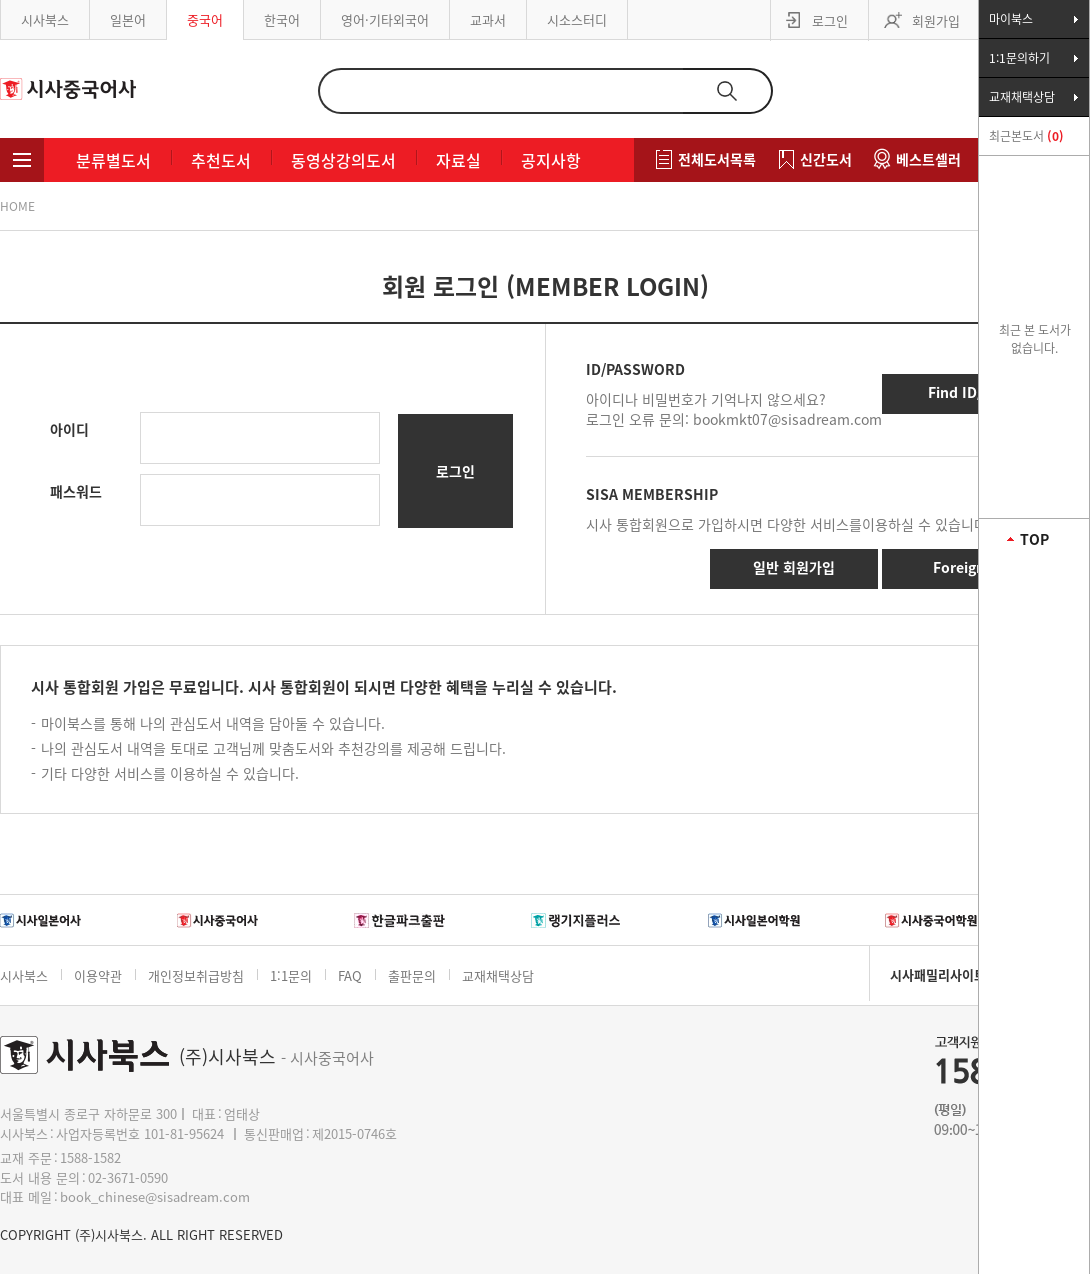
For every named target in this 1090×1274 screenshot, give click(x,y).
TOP (1034, 539)
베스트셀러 (928, 159)
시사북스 (45, 19)
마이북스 (1011, 19)
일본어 (128, 19)
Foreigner (966, 567)
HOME (17, 206)
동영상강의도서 (343, 160)
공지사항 (551, 160)
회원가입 (936, 20)
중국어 (205, 19)
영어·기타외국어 (385, 19)
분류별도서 (113, 160)
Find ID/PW (966, 392)
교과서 (488, 19)
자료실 (458, 160)
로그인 (830, 20)
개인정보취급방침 (196, 975)
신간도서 (826, 159)
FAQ (350, 975)
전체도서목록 (717, 159)
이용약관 (98, 975)
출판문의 (412, 975)
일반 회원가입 (794, 567)
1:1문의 (291, 975)
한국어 (282, 19)
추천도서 (221, 160)
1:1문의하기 (1019, 58)
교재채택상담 (498, 975)
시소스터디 (577, 19)
